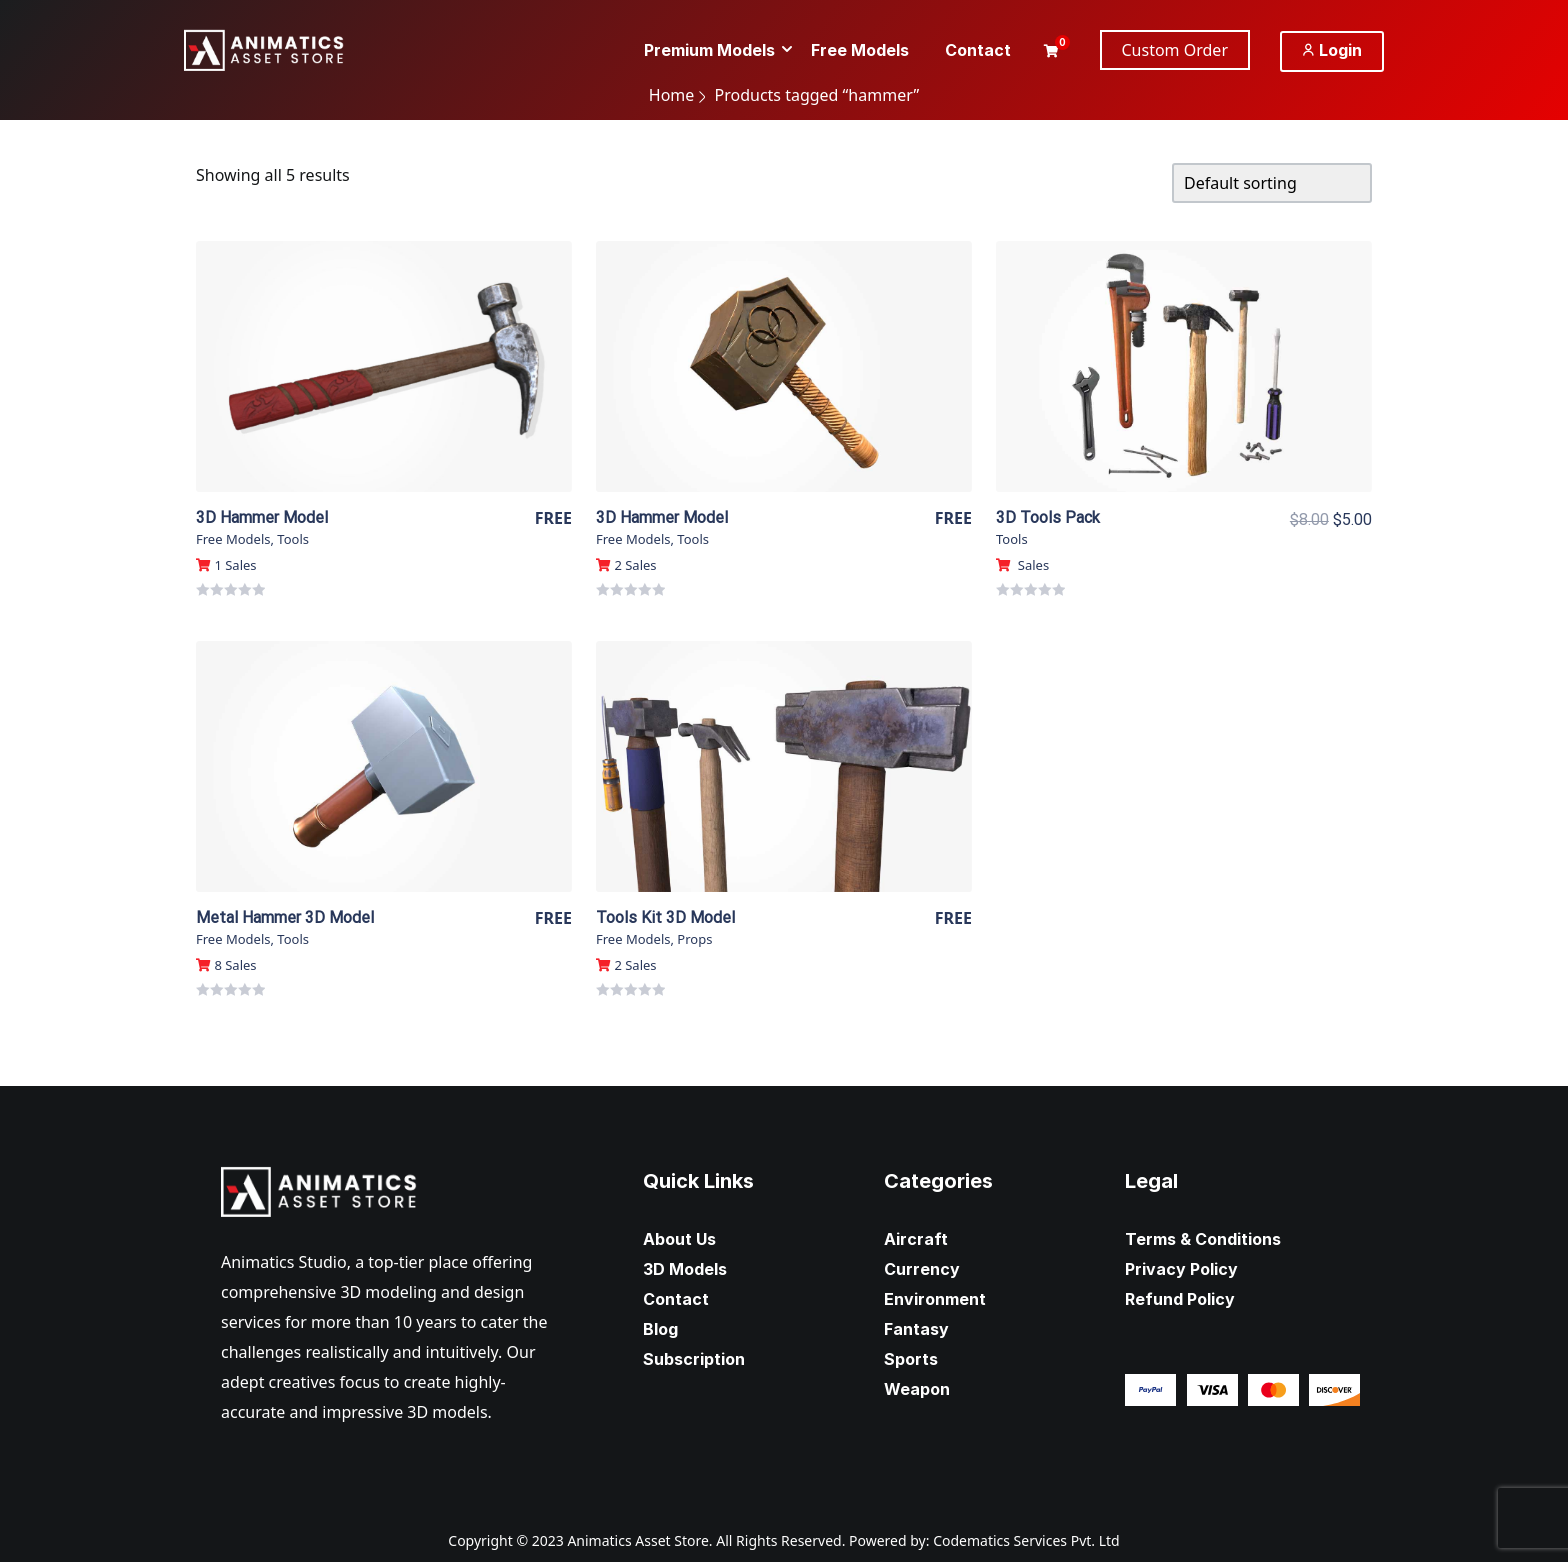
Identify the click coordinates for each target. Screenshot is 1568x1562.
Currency (922, 1269)
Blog (660, 1329)
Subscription (694, 1359)
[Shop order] (1272, 183)
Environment (935, 1299)
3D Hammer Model (262, 517)
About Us (679, 1239)
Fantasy (916, 1329)
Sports (911, 1359)
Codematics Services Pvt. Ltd (1026, 1540)
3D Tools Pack (1048, 517)
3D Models (685, 1269)
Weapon (917, 1389)
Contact (676, 1299)
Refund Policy (1180, 1299)
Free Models (233, 539)
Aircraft (916, 1239)
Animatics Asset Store (637, 1540)
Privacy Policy (1181, 1269)
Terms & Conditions (1203, 1239)
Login (1332, 50)
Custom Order (1175, 50)
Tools (293, 539)
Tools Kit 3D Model (665, 917)
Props (694, 939)
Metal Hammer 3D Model (285, 917)
